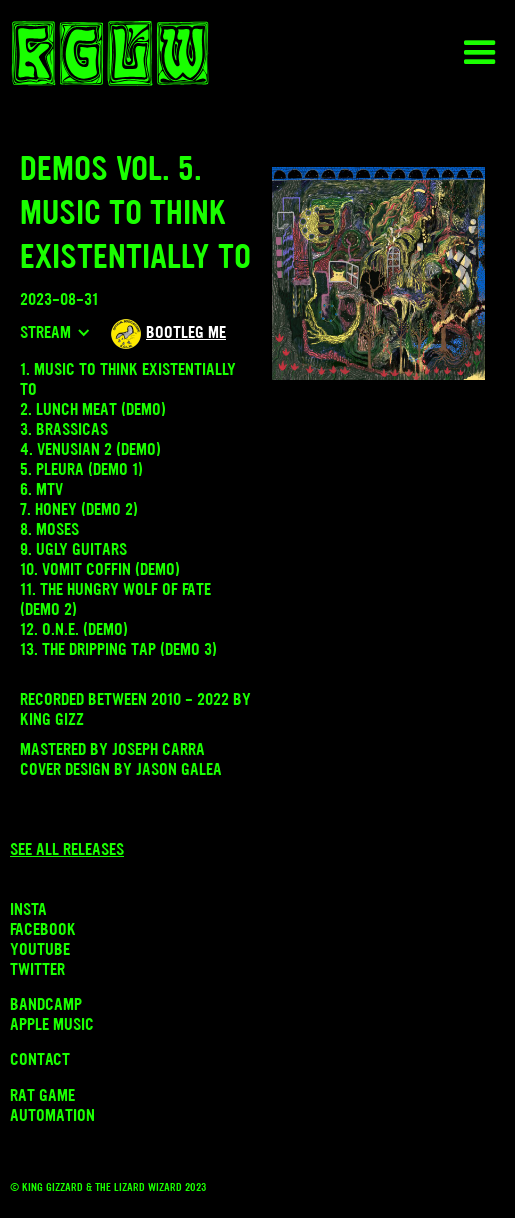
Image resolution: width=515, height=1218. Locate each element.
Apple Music (52, 1024)
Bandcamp (46, 1004)
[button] (480, 53)
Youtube (40, 949)
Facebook (43, 929)
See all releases (67, 849)
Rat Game (42, 1095)
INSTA (28, 909)
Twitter (37, 969)
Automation (52, 1115)
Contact (40, 1059)
